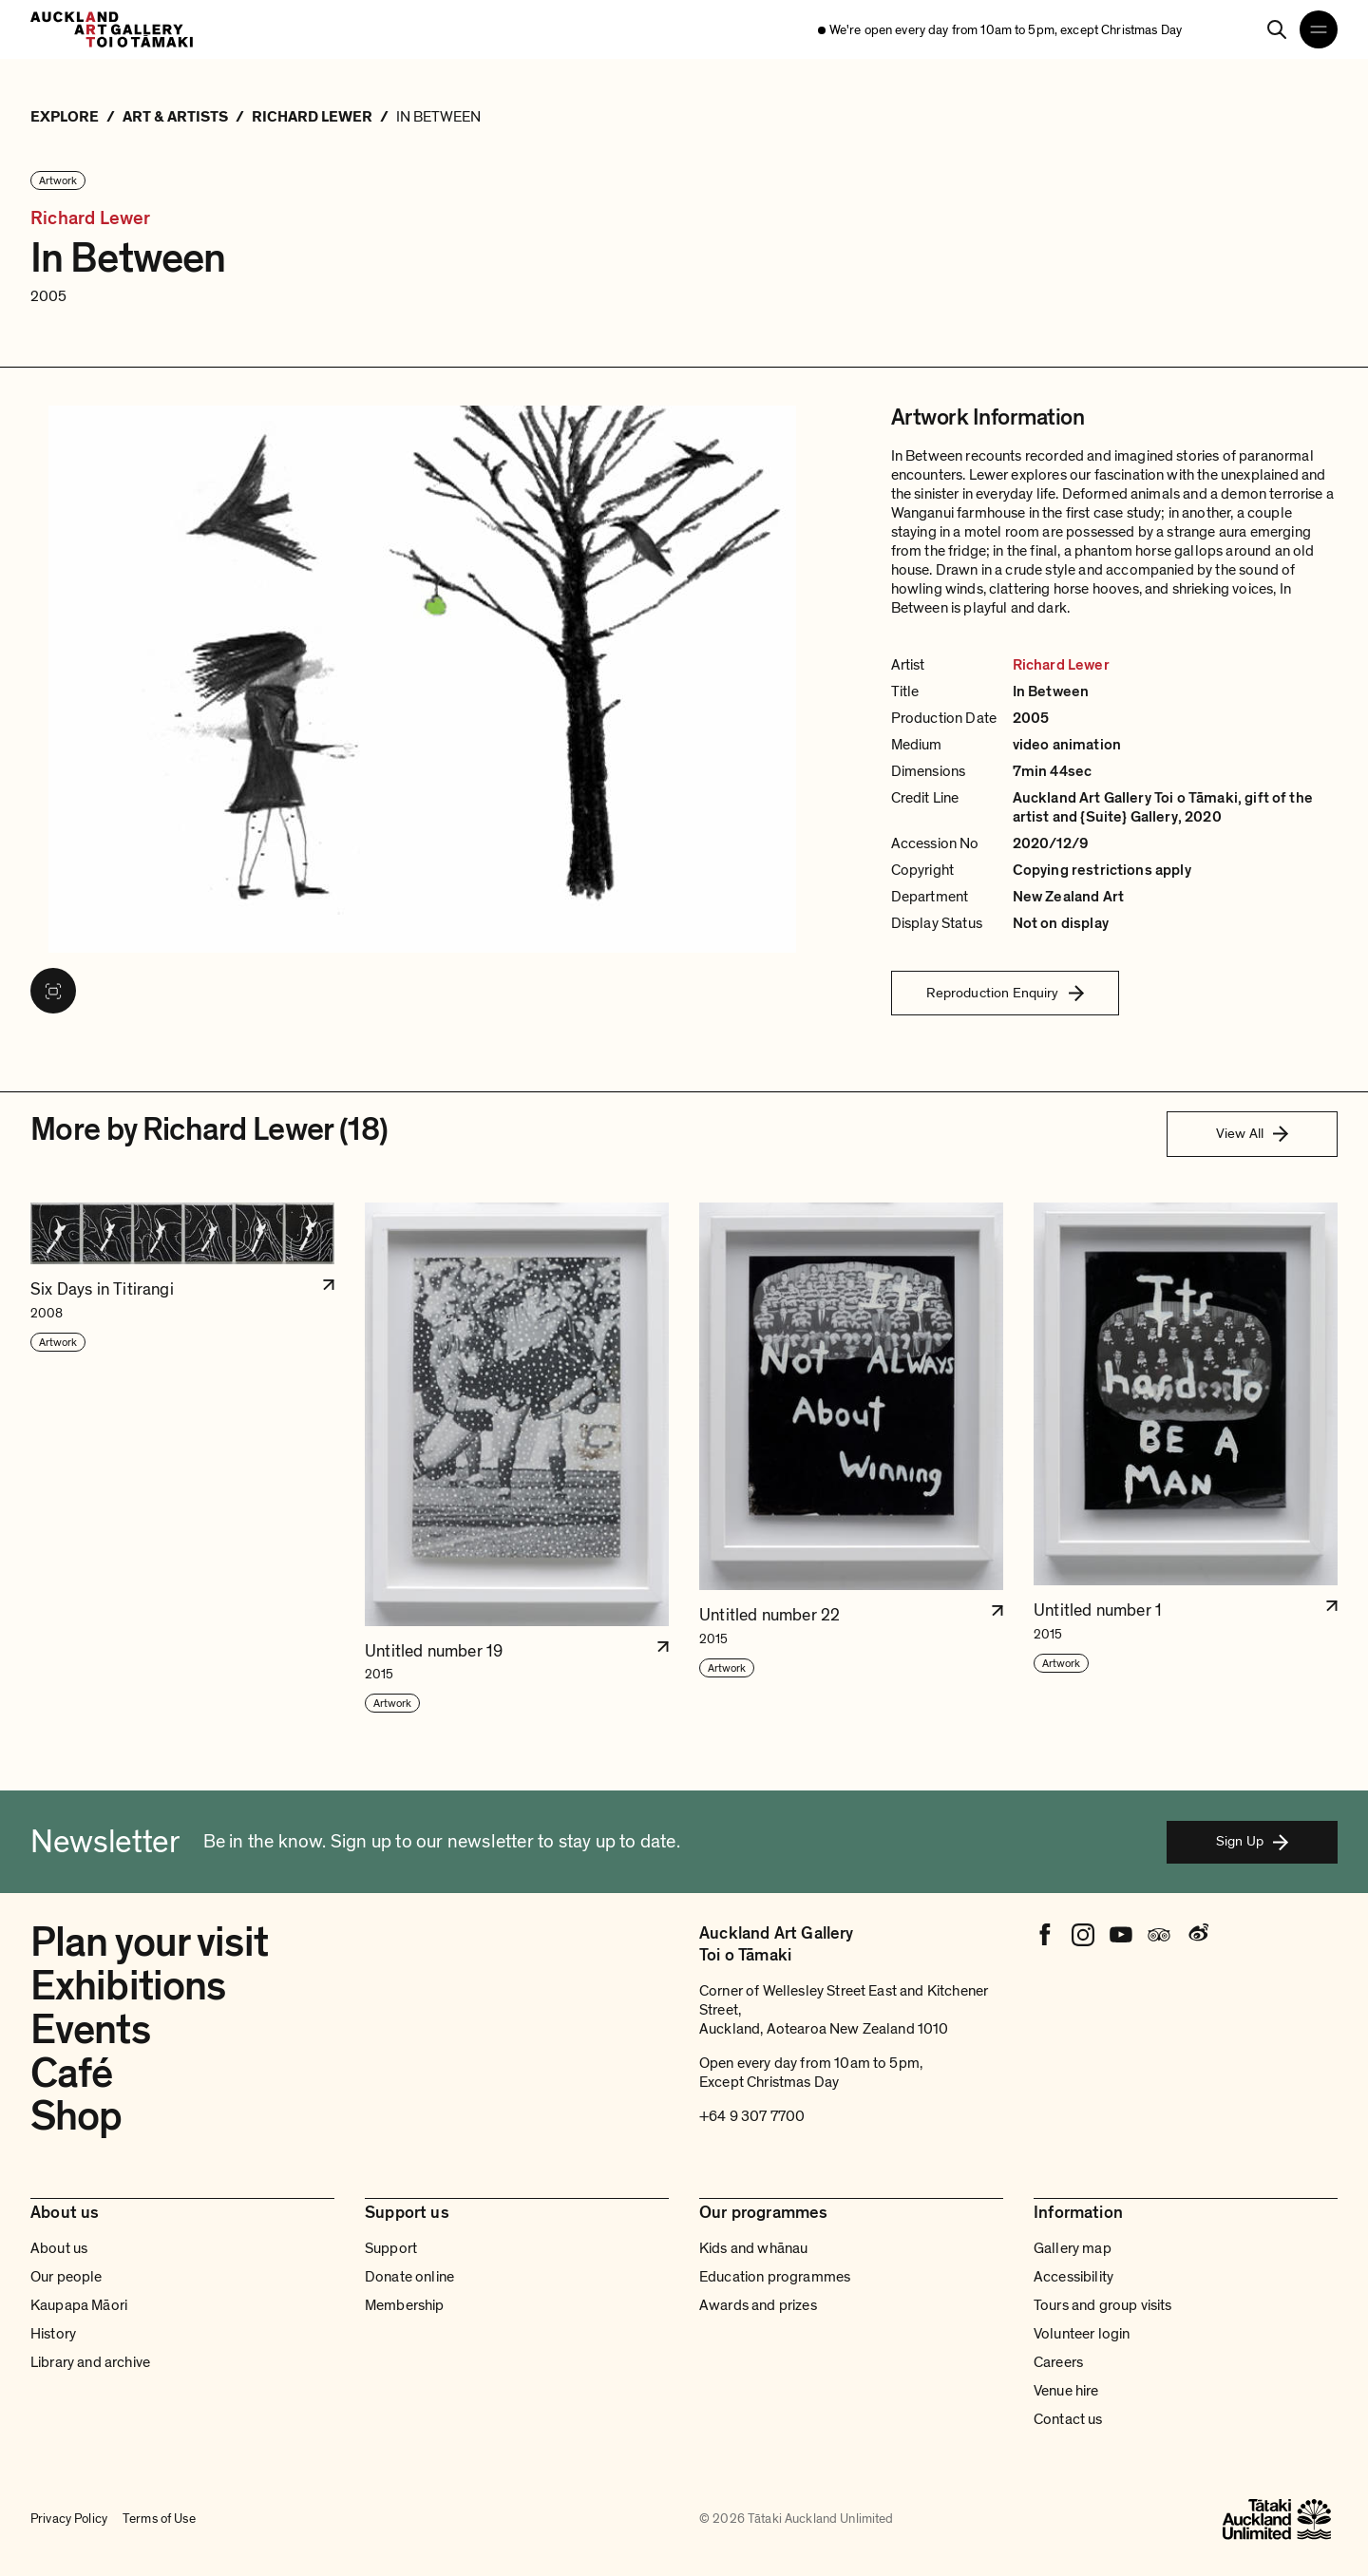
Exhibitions (127, 1986)
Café (71, 2073)
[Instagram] (1083, 1934)
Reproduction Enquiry (1005, 992)
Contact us (1068, 2419)
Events (90, 2029)
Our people (66, 2276)
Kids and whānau (753, 2248)
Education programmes (774, 2276)
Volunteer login (1082, 2333)
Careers (1058, 2362)
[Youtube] (1121, 1934)
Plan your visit (149, 1942)
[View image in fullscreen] (53, 990)
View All (1252, 1133)
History (53, 2333)
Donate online (409, 2276)
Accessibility (1073, 2276)
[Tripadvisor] (1159, 1934)
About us (58, 2248)
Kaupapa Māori (78, 2305)
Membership (405, 2305)
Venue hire (1066, 2390)
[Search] (1277, 29)
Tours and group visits (1103, 2305)
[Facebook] (1045, 1934)
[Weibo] (1197, 1934)
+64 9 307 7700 (752, 2116)
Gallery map (1073, 2248)
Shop (76, 2116)
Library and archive (90, 2362)
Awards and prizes (758, 2305)
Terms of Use (159, 2518)
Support (391, 2248)
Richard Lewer (90, 219)
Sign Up (1252, 1840)
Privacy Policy (68, 2518)
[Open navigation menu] (1319, 29)
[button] (182, 1459)
